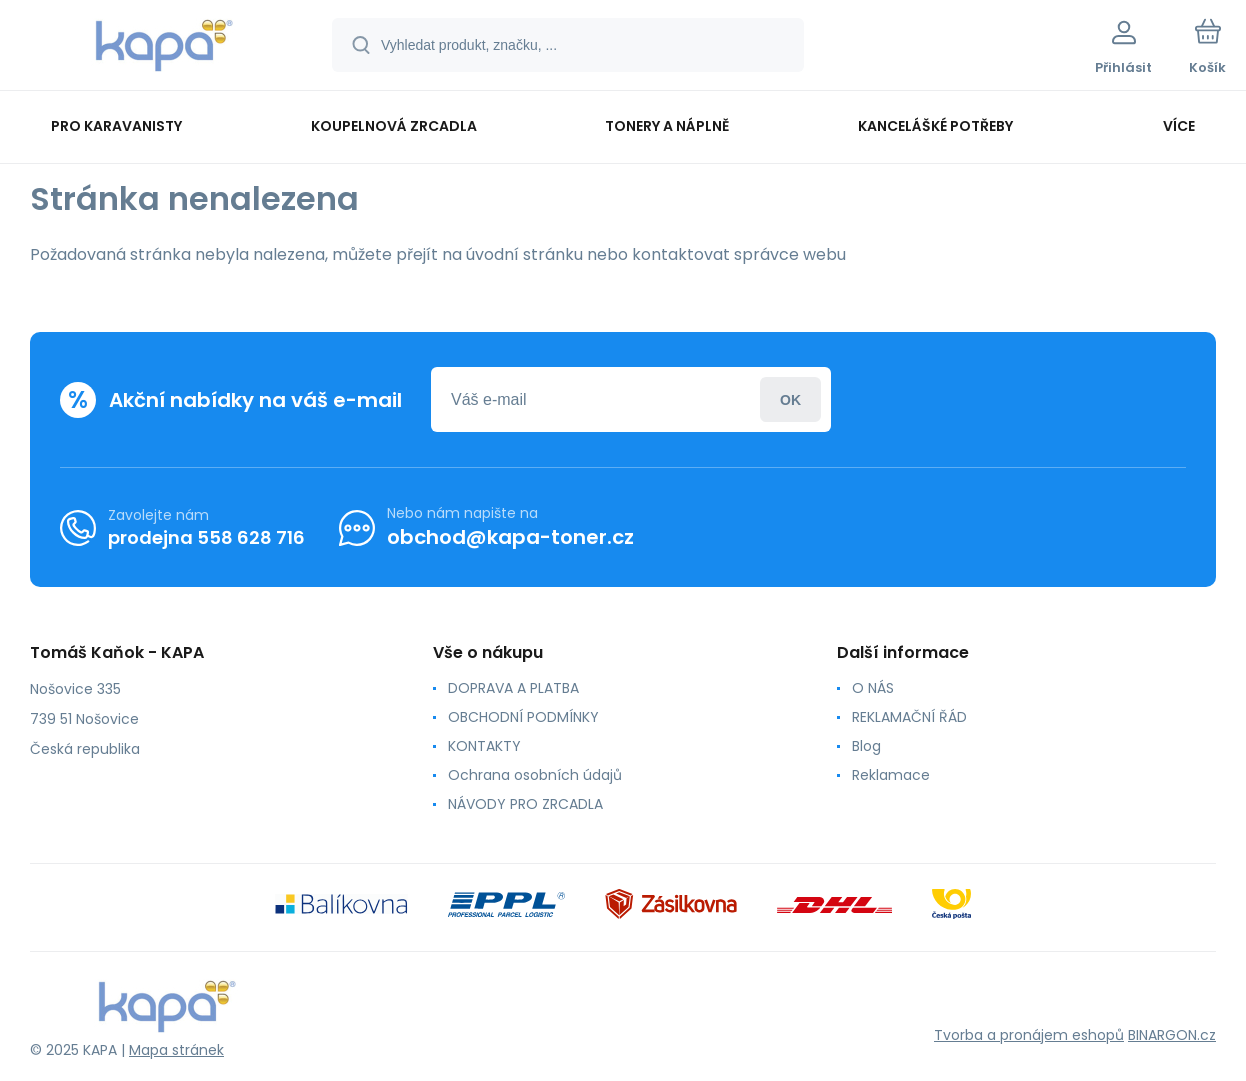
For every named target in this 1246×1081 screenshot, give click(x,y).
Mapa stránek (176, 1050)
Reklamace (891, 775)
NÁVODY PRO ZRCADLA (525, 804)
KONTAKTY (484, 746)
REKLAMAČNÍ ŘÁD (909, 717)
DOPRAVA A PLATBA (513, 688)
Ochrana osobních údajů (535, 775)
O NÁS (873, 688)
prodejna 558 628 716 (206, 536)
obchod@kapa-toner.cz (510, 537)
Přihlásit (790, 399)
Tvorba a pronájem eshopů (1029, 1035)
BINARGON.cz (1172, 1035)
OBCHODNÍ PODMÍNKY (523, 717)
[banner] (164, 48)
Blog (866, 746)
